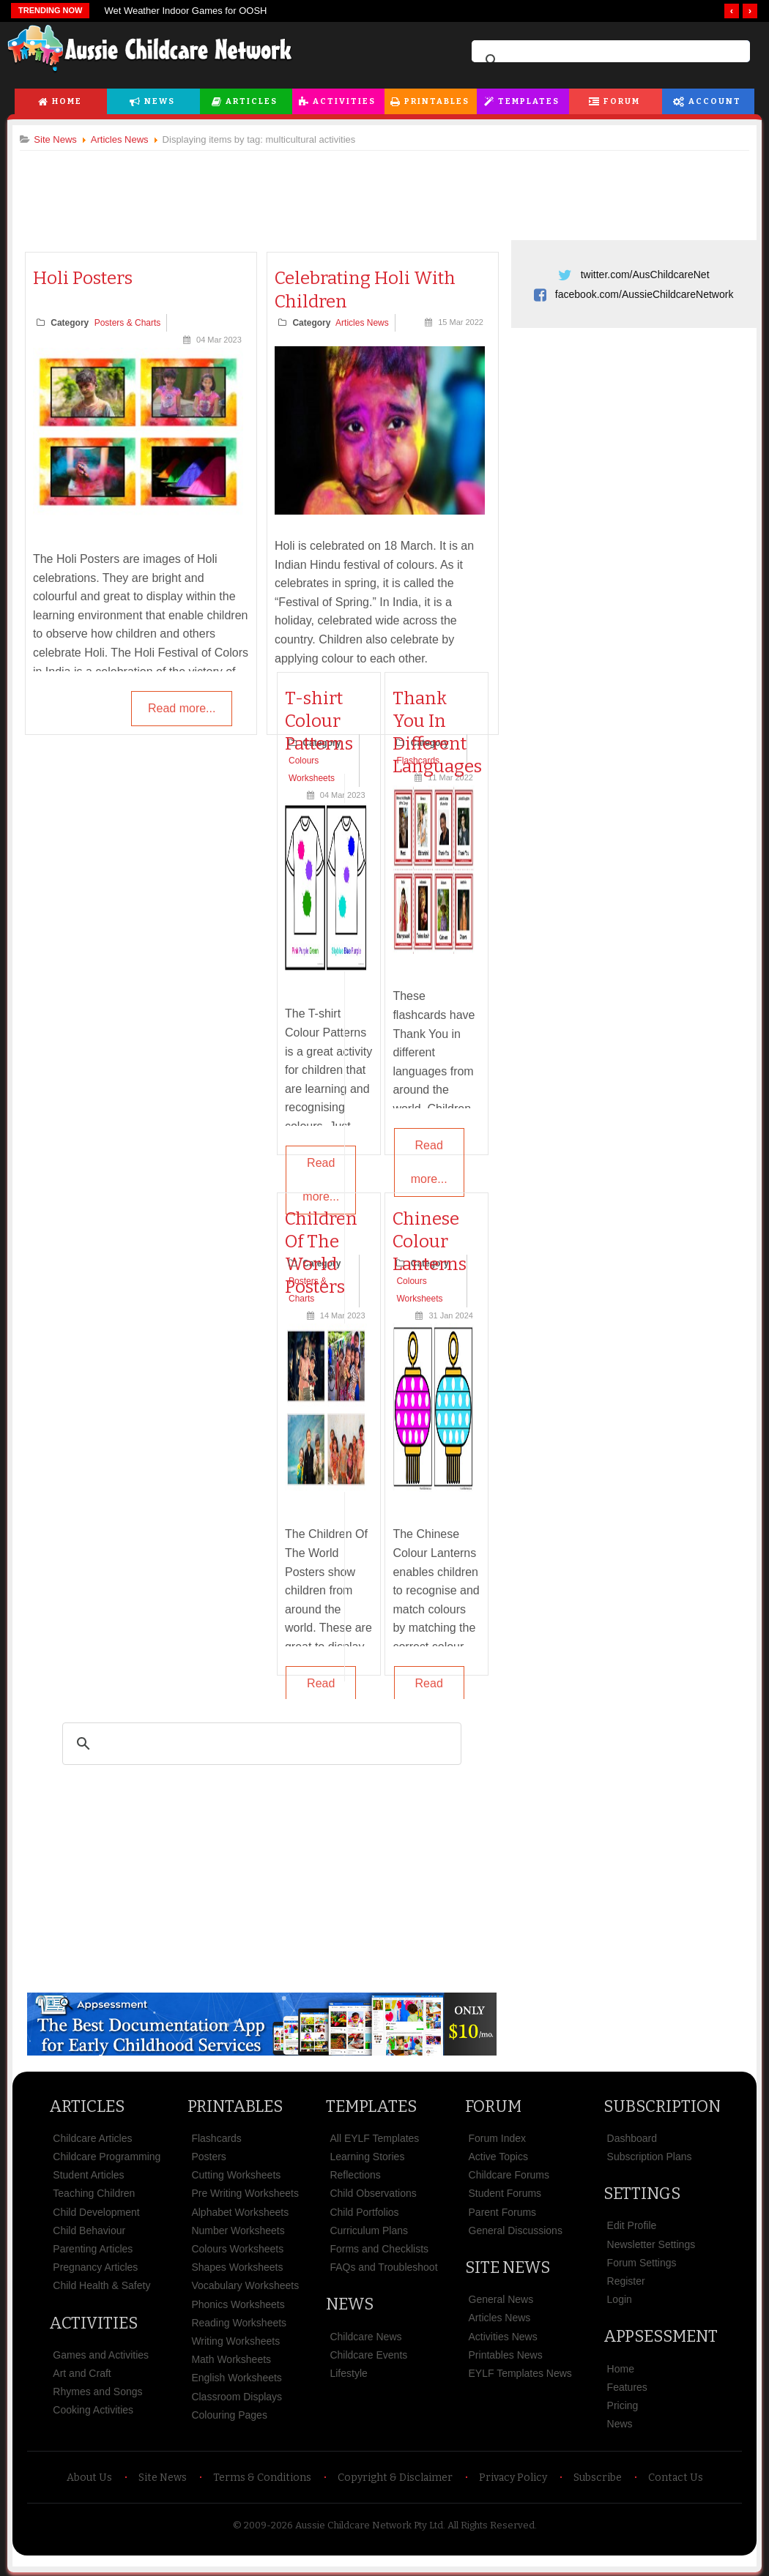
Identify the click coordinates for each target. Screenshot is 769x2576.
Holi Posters (88, 279)
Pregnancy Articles (101, 2266)
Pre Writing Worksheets (248, 2192)
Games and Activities (107, 2354)
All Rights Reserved (491, 2524)
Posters (212, 2156)
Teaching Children (100, 2192)
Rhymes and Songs (103, 2391)
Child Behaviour (95, 2230)
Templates (529, 101)
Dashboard (628, 2137)
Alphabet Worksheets (243, 2211)
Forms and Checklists (380, 2248)
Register (622, 2280)
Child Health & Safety (107, 2285)
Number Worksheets (241, 2230)
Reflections (356, 2174)
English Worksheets (240, 2377)
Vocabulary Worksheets (248, 2285)
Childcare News (367, 2335)
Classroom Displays (240, 2395)
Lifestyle (349, 2372)
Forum (621, 101)
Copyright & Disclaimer (395, 2477)
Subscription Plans (645, 2156)
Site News (506, 2267)
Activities (344, 101)
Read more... (181, 709)
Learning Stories (368, 2156)
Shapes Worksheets (240, 2266)
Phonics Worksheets (241, 2303)
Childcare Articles (98, 2137)
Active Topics (497, 2156)
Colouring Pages (233, 2414)
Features (623, 2386)
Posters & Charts (133, 323)
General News (499, 2298)
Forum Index (496, 2137)
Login (615, 2298)
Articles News (364, 323)
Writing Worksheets (239, 2340)
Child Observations (374, 2192)
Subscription (658, 2106)
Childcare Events (370, 2354)
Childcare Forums (507, 2174)
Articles (252, 101)
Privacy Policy (513, 2477)
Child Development (102, 2211)
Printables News (504, 2354)
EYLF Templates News (519, 2372)
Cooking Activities (99, 2409)
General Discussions (514, 2230)
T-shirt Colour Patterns (320, 721)
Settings (638, 2193)
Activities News (501, 2335)
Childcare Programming (112, 2156)
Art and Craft (87, 2372)
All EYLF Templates (375, 2137)
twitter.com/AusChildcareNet (641, 274)
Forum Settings (638, 2262)
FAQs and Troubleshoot (385, 2266)
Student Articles (94, 2174)
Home (67, 101)
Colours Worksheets (241, 2248)
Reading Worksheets (242, 2322)
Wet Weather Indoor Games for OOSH (185, 10)
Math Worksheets (235, 2358)
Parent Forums (501, 2211)
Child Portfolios (365, 2211)
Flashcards (220, 2137)
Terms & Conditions (262, 2477)
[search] (609, 61)
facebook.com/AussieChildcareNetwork (640, 294)
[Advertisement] (384, 190)
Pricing (619, 2405)
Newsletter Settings (647, 2244)
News (159, 101)
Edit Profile (628, 2224)
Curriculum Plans (370, 2230)
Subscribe (597, 2477)
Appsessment (657, 2335)
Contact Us (675, 2477)
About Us (89, 2477)
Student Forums (503, 2192)
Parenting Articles (98, 2248)
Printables (436, 101)
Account (714, 101)
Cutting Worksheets (239, 2174)
